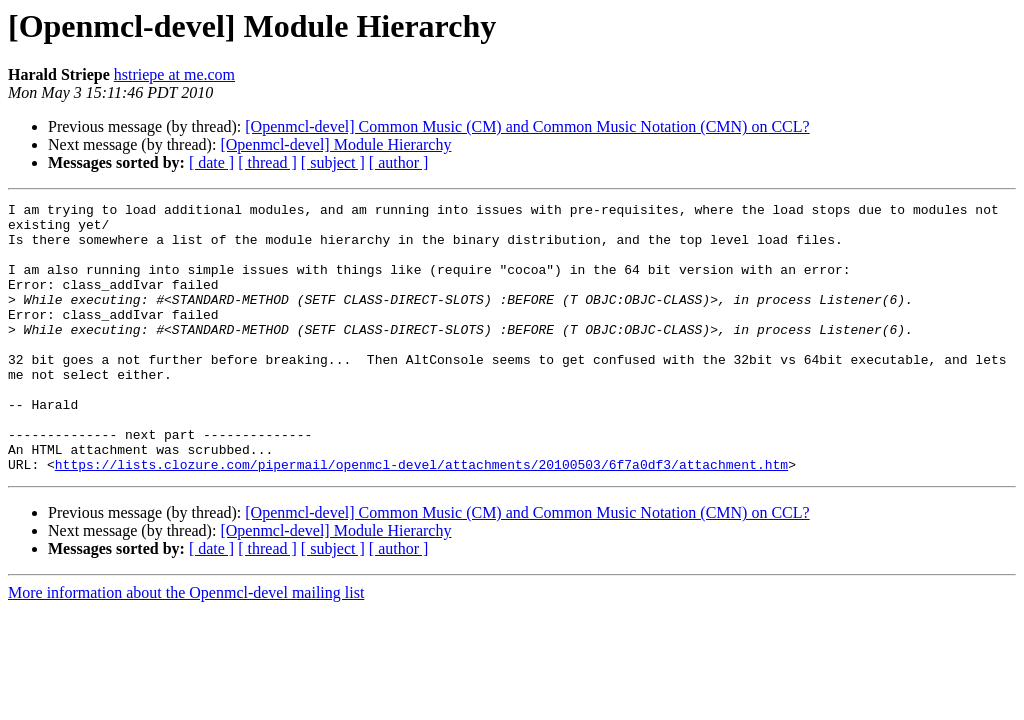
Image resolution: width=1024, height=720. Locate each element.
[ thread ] (267, 162)
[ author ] (399, 162)
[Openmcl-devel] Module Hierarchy (335, 144)
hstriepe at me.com (174, 74)
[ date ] (211, 162)
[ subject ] (333, 162)
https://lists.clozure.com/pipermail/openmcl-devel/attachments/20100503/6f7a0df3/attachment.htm (421, 518)
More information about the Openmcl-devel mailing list (186, 646)
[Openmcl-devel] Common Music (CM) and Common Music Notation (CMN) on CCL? (527, 126)
